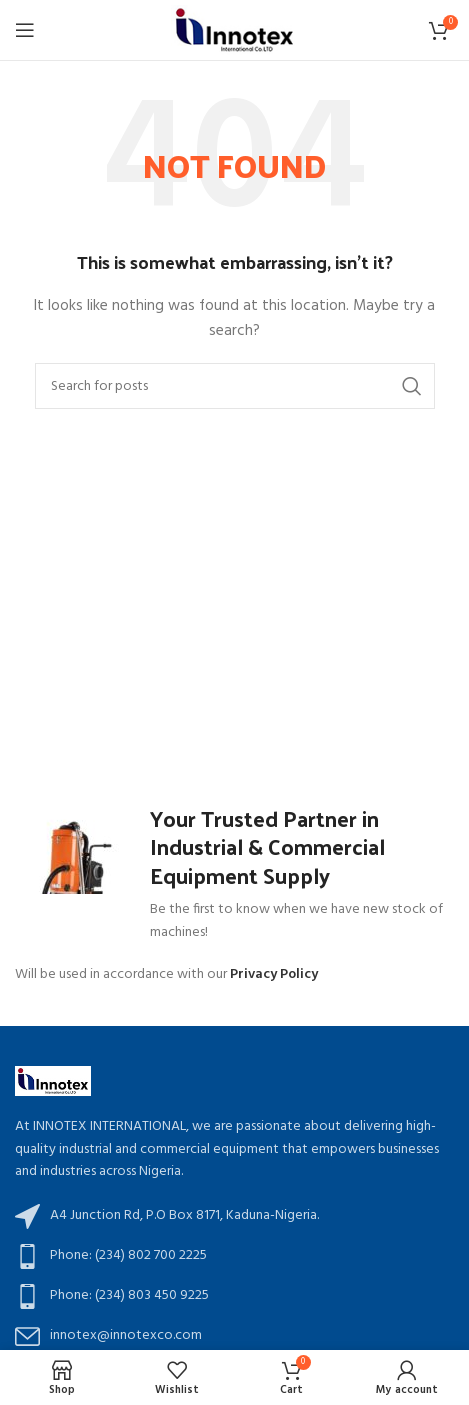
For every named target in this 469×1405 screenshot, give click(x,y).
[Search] (235, 386)
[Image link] (53, 1081)
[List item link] (234, 1256)
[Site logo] (234, 30)
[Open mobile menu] (25, 30)
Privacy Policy (274, 974)
